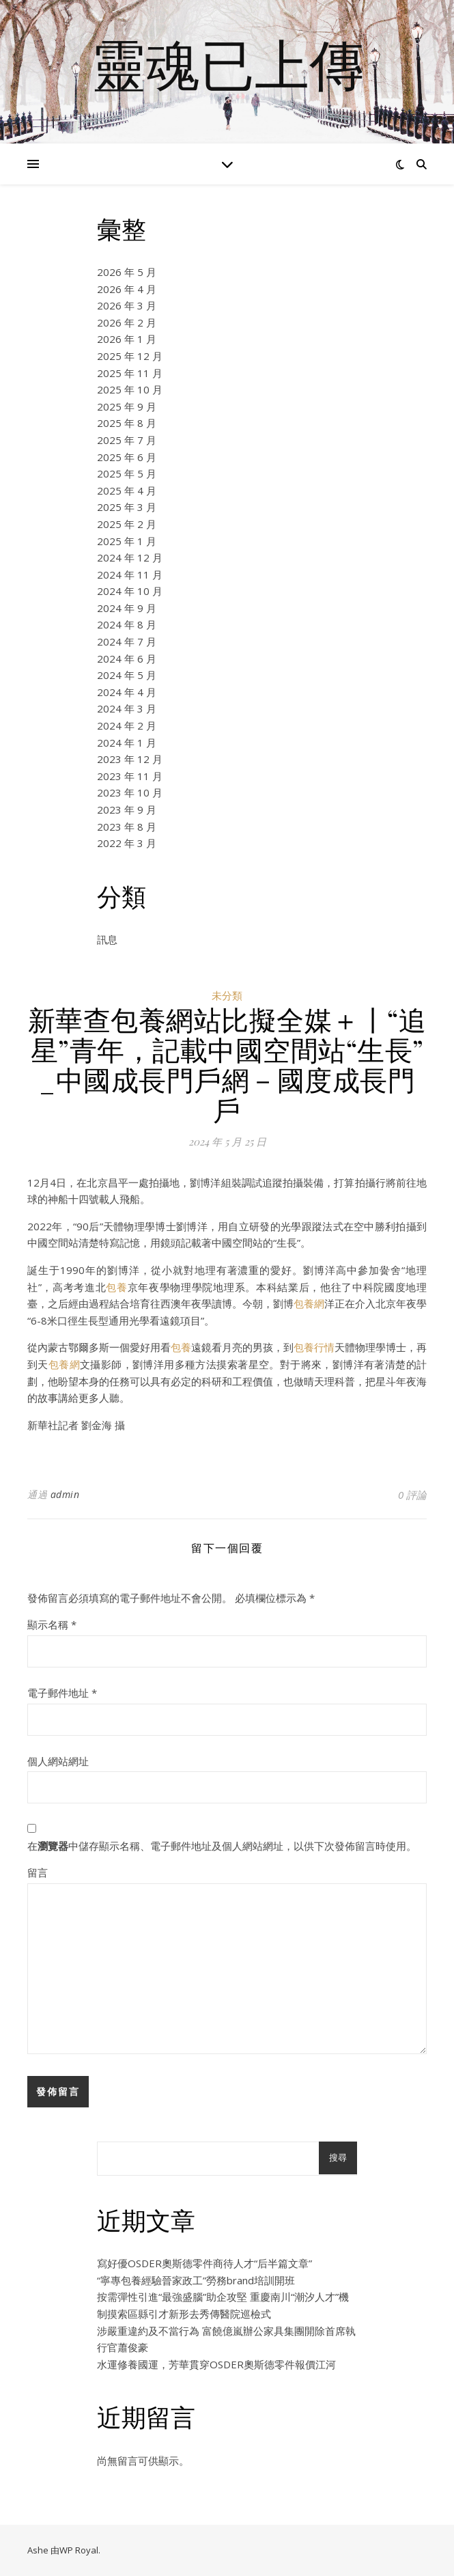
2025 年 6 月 (126, 457)
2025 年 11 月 (129, 373)
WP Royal (78, 2550)
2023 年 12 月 (129, 759)
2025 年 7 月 (126, 440)
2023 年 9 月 (126, 809)
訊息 (107, 939)
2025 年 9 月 (126, 406)
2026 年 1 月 (126, 339)
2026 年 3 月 (126, 305)
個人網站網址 (58, 1761)
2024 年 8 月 (126, 624)
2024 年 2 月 (126, 725)
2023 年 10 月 (129, 792)
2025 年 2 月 (126, 524)
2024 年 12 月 (129, 557)
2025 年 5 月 (126, 473)
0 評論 (412, 1494)
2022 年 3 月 (126, 843)
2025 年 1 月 (126, 541)
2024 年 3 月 (126, 708)
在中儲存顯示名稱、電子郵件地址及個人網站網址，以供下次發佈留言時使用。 (221, 1846)
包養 (116, 1287)
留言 (37, 1872)
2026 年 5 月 (126, 272)
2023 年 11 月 (129, 776)
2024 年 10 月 (129, 591)
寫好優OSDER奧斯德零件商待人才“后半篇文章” (204, 2263)
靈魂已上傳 (227, 63)
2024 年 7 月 (126, 641)
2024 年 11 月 (129, 574)
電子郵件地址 (62, 1693)
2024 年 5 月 (126, 675)
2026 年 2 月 (126, 322)
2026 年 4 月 (126, 289)
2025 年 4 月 (126, 490)
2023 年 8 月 (126, 826)
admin (65, 1494)
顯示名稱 (51, 1624)
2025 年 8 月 (126, 423)
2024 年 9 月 (126, 608)
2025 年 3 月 (126, 507)
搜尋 (338, 2157)
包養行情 (314, 1347)
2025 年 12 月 (129, 356)
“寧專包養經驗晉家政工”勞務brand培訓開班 (196, 2280)
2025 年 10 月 (129, 389)
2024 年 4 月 (126, 692)
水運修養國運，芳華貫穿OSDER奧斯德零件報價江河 (216, 2364)
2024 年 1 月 (126, 742)
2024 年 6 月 (126, 658)
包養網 (309, 1303)
